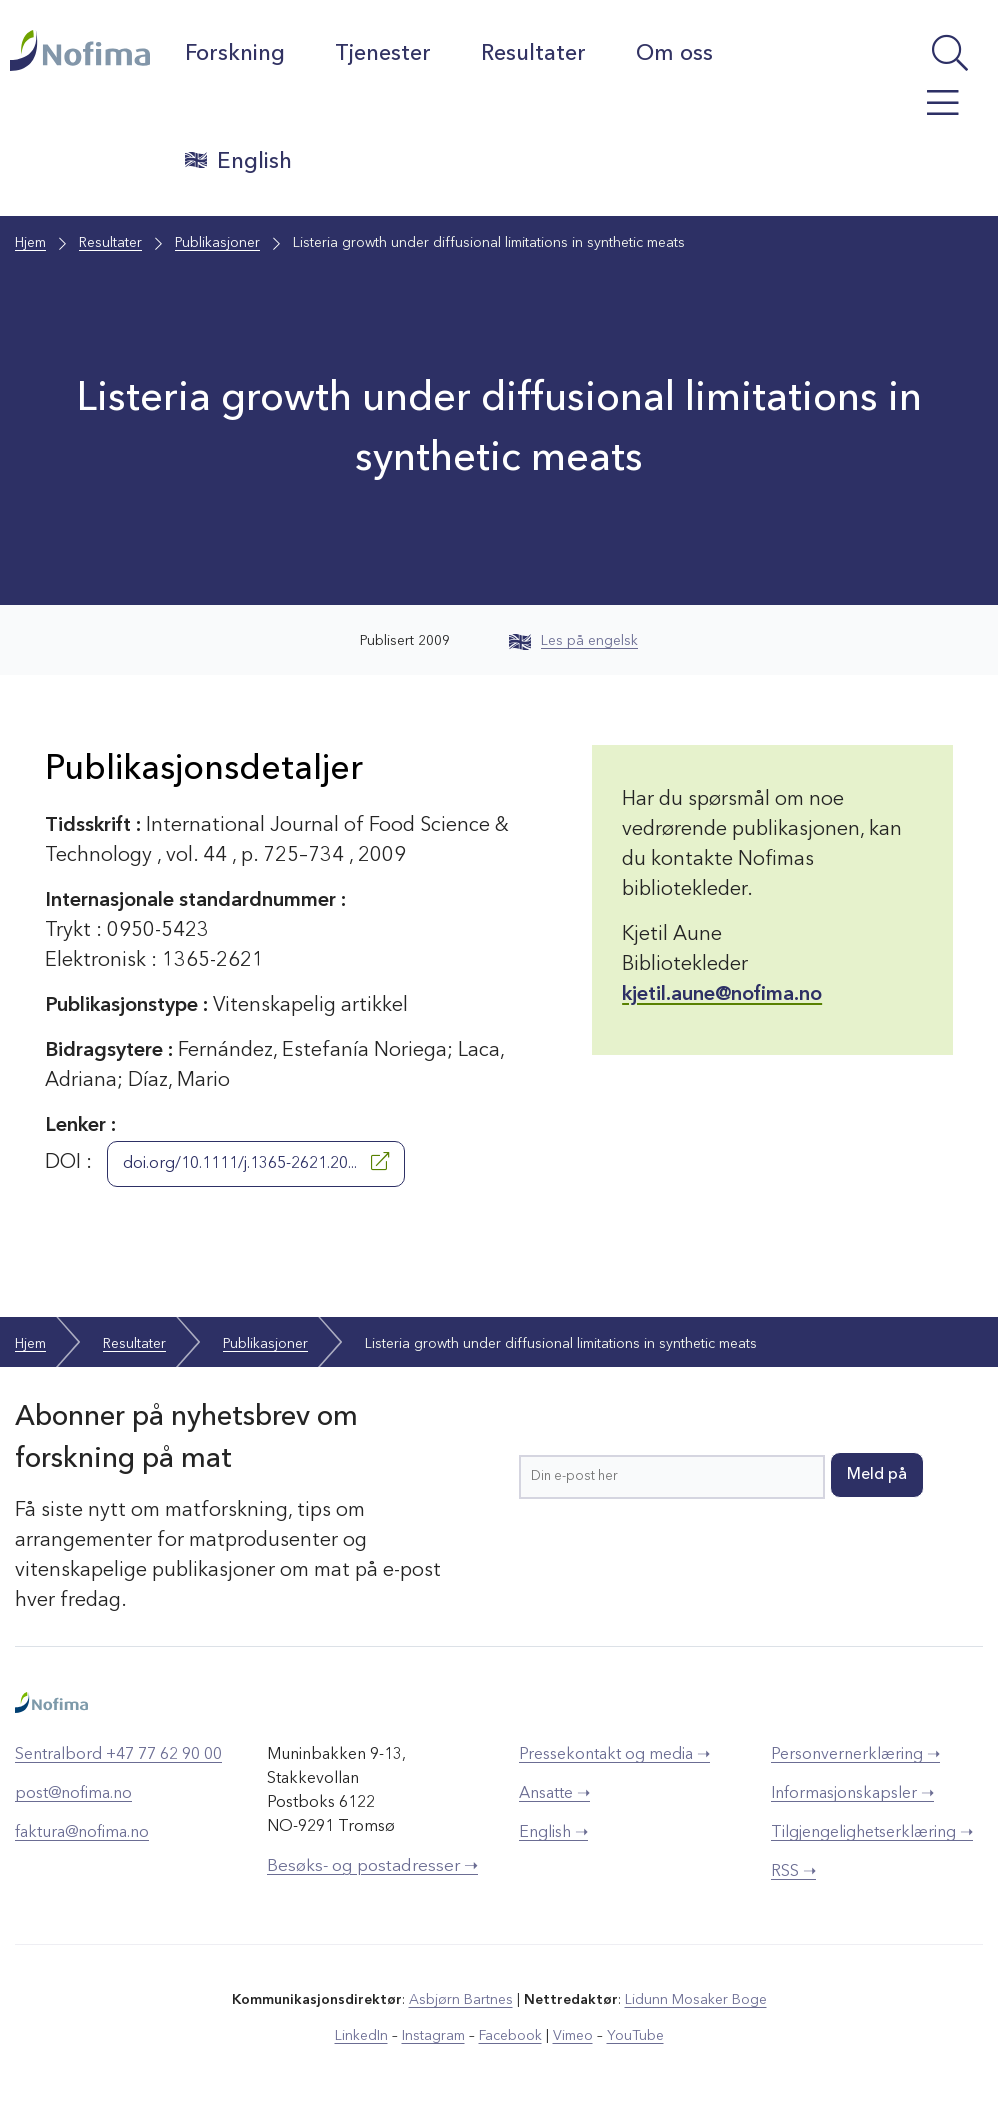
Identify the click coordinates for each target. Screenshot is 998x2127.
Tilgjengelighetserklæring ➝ (872, 1833)
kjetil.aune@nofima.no (722, 995)
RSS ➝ (793, 1872)
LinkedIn (361, 2036)
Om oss (674, 54)
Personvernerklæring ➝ (855, 1755)
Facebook (510, 2036)
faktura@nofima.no (82, 1833)
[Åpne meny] (922, 113)
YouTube (635, 2036)
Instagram (433, 2036)
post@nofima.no (73, 1794)
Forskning (235, 54)
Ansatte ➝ (554, 1794)
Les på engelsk (573, 641)
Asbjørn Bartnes (461, 2000)
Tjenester (383, 54)
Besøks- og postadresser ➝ (372, 1866)
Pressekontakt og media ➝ (614, 1755)
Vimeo (573, 2036)
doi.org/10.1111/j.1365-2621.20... (256, 1162)
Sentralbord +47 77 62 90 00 (118, 1755)
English (238, 161)
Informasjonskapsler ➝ (852, 1794)
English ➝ (553, 1833)
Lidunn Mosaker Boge (696, 2000)
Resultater (533, 54)
